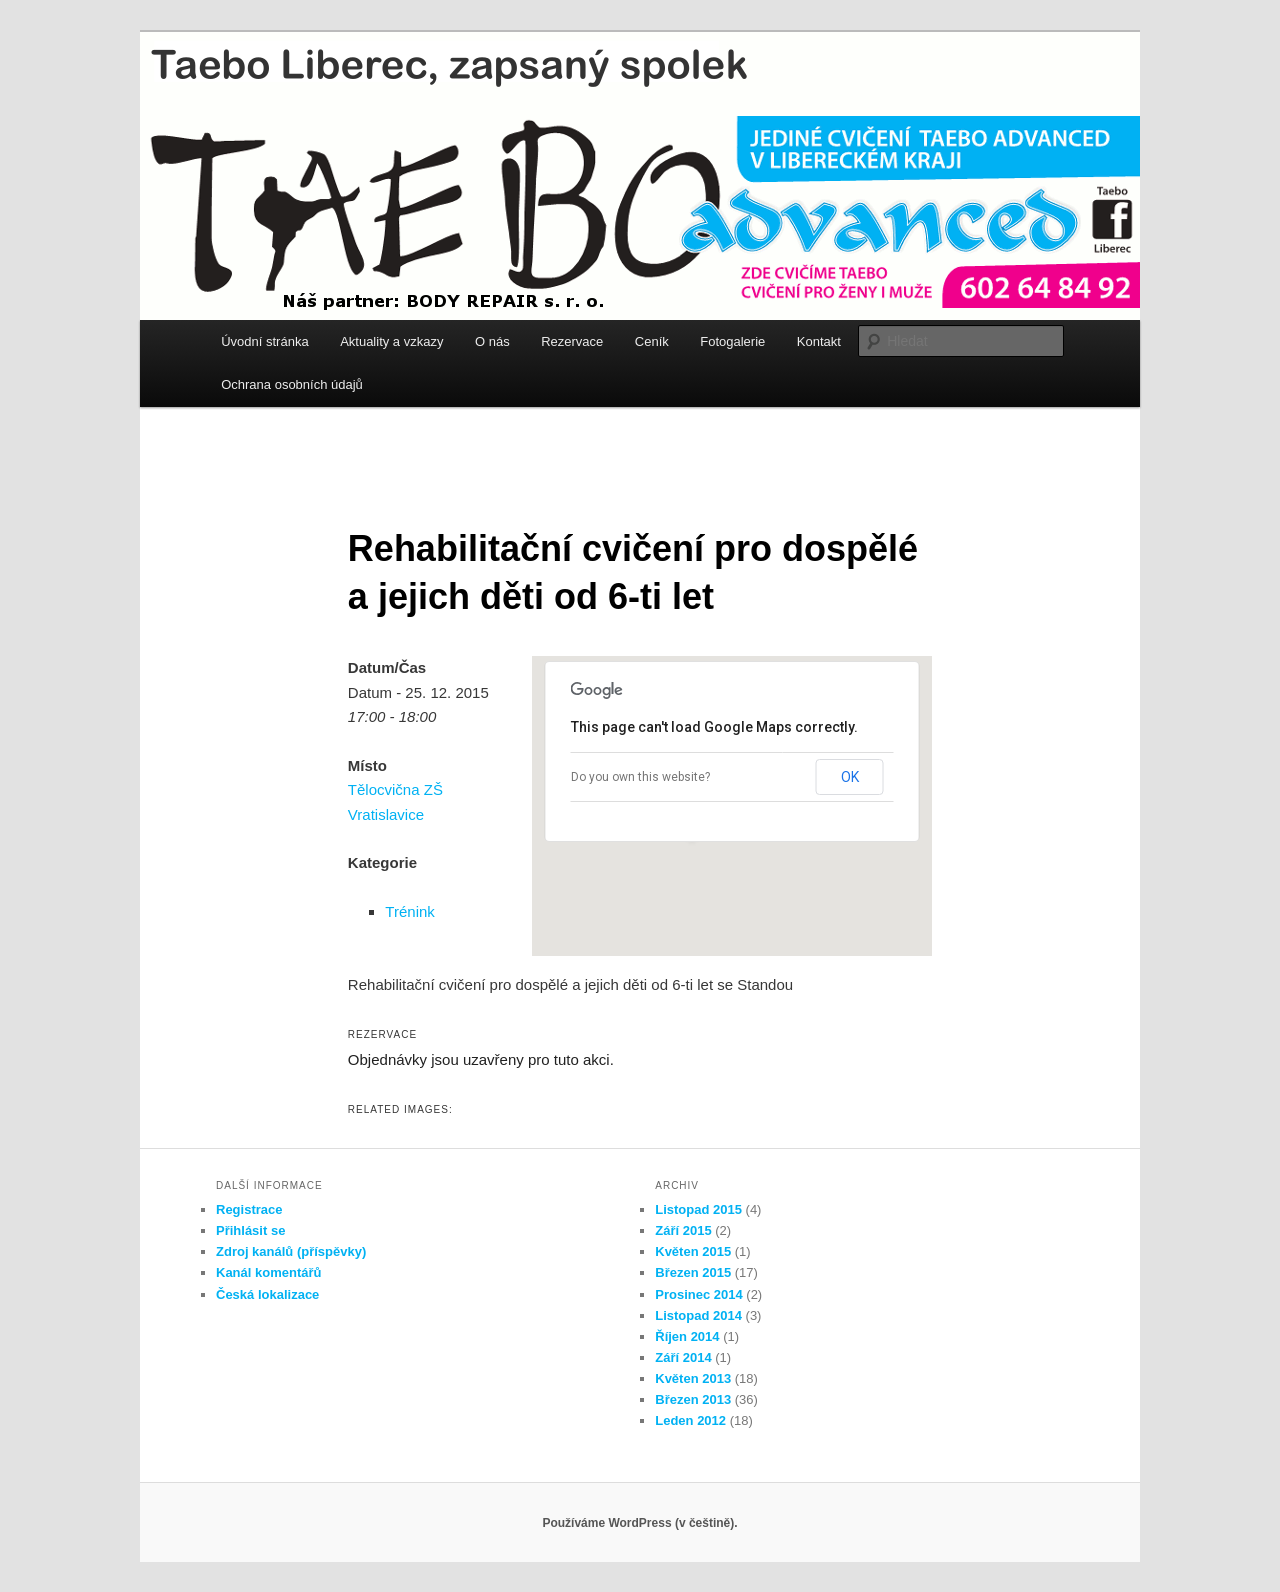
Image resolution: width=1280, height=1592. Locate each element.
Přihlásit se (250, 1230)
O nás (492, 341)
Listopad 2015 (698, 1209)
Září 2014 (683, 1357)
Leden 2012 (690, 1420)
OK (850, 777)
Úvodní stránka (264, 341)
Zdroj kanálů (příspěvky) (291, 1251)
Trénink (409, 911)
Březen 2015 (693, 1272)
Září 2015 (683, 1230)
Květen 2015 (693, 1251)
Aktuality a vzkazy (391, 341)
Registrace (249, 1209)
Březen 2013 (693, 1399)
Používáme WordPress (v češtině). (639, 1523)
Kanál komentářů (268, 1272)
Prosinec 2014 (698, 1294)
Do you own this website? (640, 777)
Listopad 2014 (698, 1315)
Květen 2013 (693, 1378)
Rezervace (572, 341)
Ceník (652, 341)
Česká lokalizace (267, 1294)
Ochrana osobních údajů (292, 384)
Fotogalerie (732, 341)
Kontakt (819, 341)
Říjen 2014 (687, 1336)
